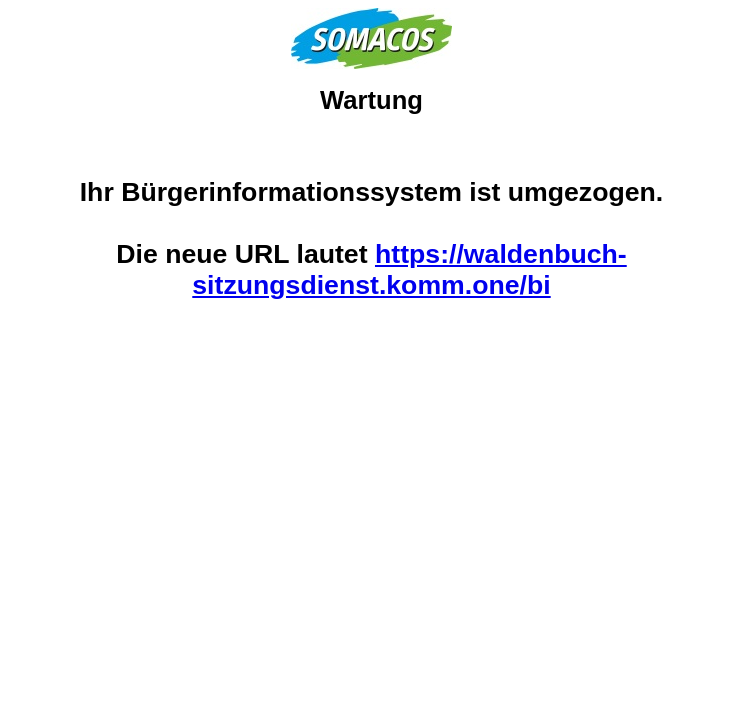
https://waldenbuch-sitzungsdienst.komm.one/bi (409, 269)
